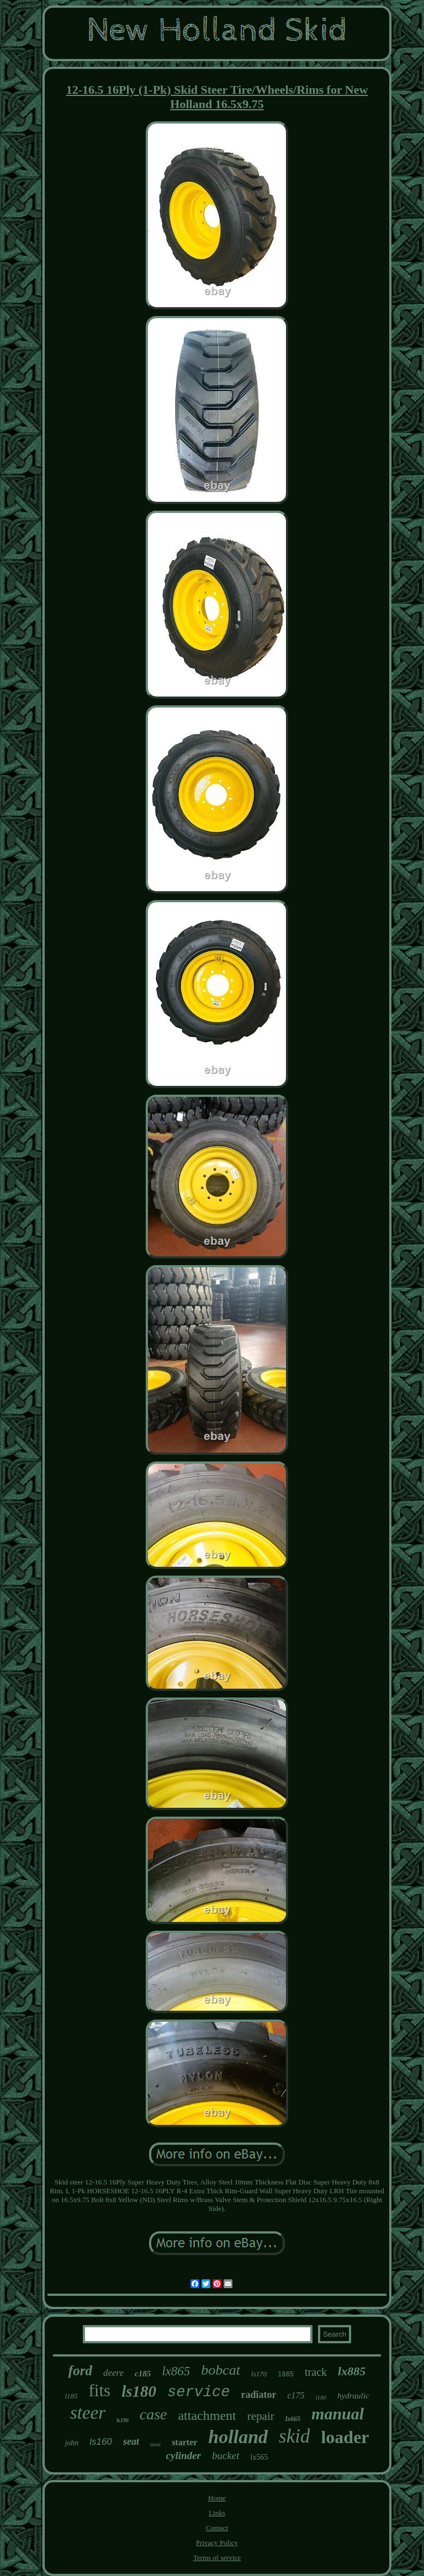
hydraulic (353, 2395)
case (153, 2414)
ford (80, 2370)
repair (260, 2416)
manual (337, 2413)
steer (87, 2413)
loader (345, 2437)
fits (100, 2390)
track (316, 2372)
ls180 (138, 2391)
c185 (143, 2373)
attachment (207, 2415)
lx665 (292, 2419)
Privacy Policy (217, 2542)
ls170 (259, 2374)
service (198, 2392)
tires (155, 2444)
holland (238, 2437)
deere (113, 2373)
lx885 (351, 2371)
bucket (226, 2455)
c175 (295, 2395)
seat (131, 2441)
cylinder (183, 2455)
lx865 (176, 2371)
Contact (217, 2528)
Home (217, 2498)
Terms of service (217, 2557)
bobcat (220, 2370)
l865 (286, 2375)
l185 (71, 2396)
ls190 (122, 2420)
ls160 (100, 2441)
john (71, 2443)
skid (294, 2436)
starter (184, 2442)
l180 (321, 2397)
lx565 (259, 2457)
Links (217, 2513)
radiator (258, 2394)
